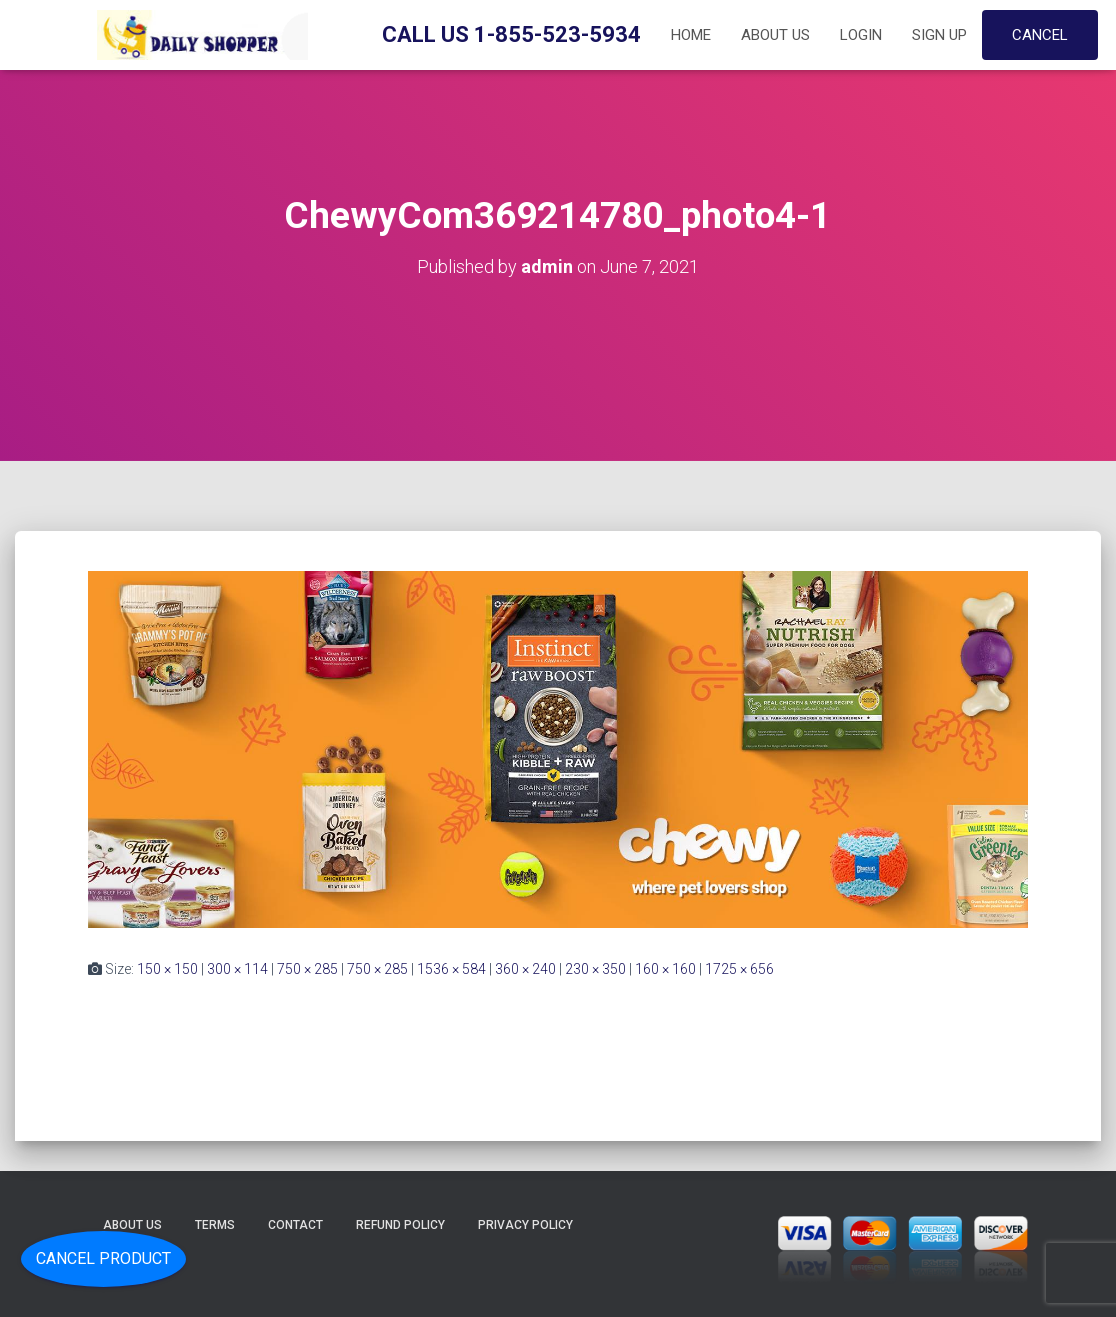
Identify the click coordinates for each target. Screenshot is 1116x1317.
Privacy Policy (525, 1225)
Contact (295, 1225)
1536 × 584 (451, 969)
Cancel (1040, 35)
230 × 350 (595, 969)
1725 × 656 (739, 969)
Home (691, 35)
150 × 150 (167, 969)
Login (861, 35)
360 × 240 (525, 969)
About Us (775, 35)
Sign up (939, 35)
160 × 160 (665, 969)
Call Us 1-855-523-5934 (511, 34)
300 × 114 (237, 969)
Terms (215, 1225)
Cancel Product (103, 1258)
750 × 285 (307, 969)
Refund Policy (400, 1225)
